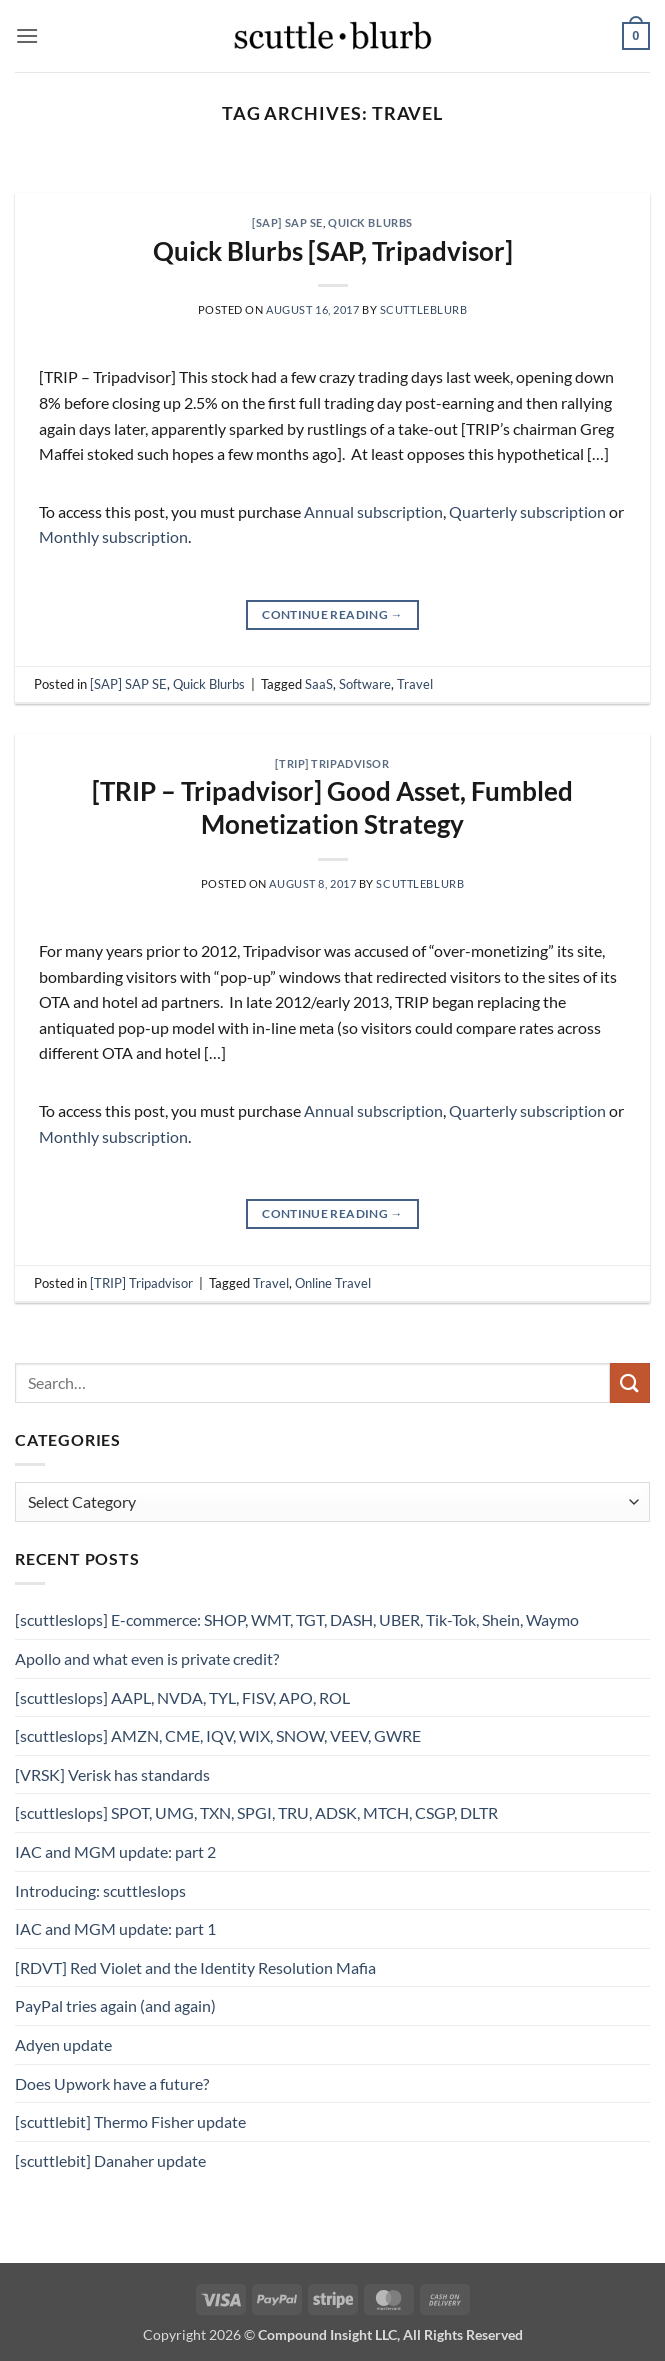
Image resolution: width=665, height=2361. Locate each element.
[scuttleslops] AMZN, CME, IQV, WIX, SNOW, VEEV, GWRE (218, 1735)
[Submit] (630, 1382)
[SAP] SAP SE (287, 222)
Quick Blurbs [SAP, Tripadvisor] (333, 251)
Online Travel (333, 1283)
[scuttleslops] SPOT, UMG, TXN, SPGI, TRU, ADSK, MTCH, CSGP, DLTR (256, 1812)
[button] (27, 35)
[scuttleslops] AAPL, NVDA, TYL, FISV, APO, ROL (182, 1697)
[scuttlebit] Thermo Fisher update (130, 2121)
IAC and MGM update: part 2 (115, 1851)
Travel (415, 684)
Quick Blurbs (370, 222)
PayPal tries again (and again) (115, 2005)
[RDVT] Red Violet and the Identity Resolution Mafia (195, 1967)
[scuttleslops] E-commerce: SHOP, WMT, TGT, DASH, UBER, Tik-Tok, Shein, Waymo (297, 1619)
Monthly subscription (113, 536)
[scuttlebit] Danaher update (110, 2160)
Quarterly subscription (527, 511)
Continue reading (332, 614)
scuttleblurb (424, 309)
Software (365, 684)
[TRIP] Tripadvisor (332, 763)
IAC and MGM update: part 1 (115, 1928)
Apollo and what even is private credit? (147, 1658)
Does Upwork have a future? (112, 2083)
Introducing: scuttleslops (100, 1890)
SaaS (319, 684)
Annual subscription (373, 511)
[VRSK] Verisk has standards (112, 1774)
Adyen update (63, 2044)
